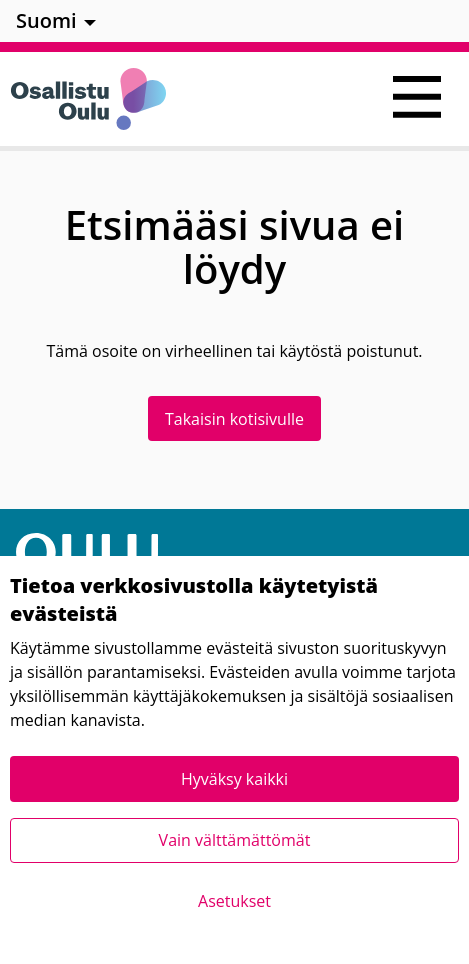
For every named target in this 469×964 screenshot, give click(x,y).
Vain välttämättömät (235, 840)
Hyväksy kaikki (234, 779)
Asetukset (234, 901)
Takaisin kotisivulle (234, 419)
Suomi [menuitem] (46, 20)
